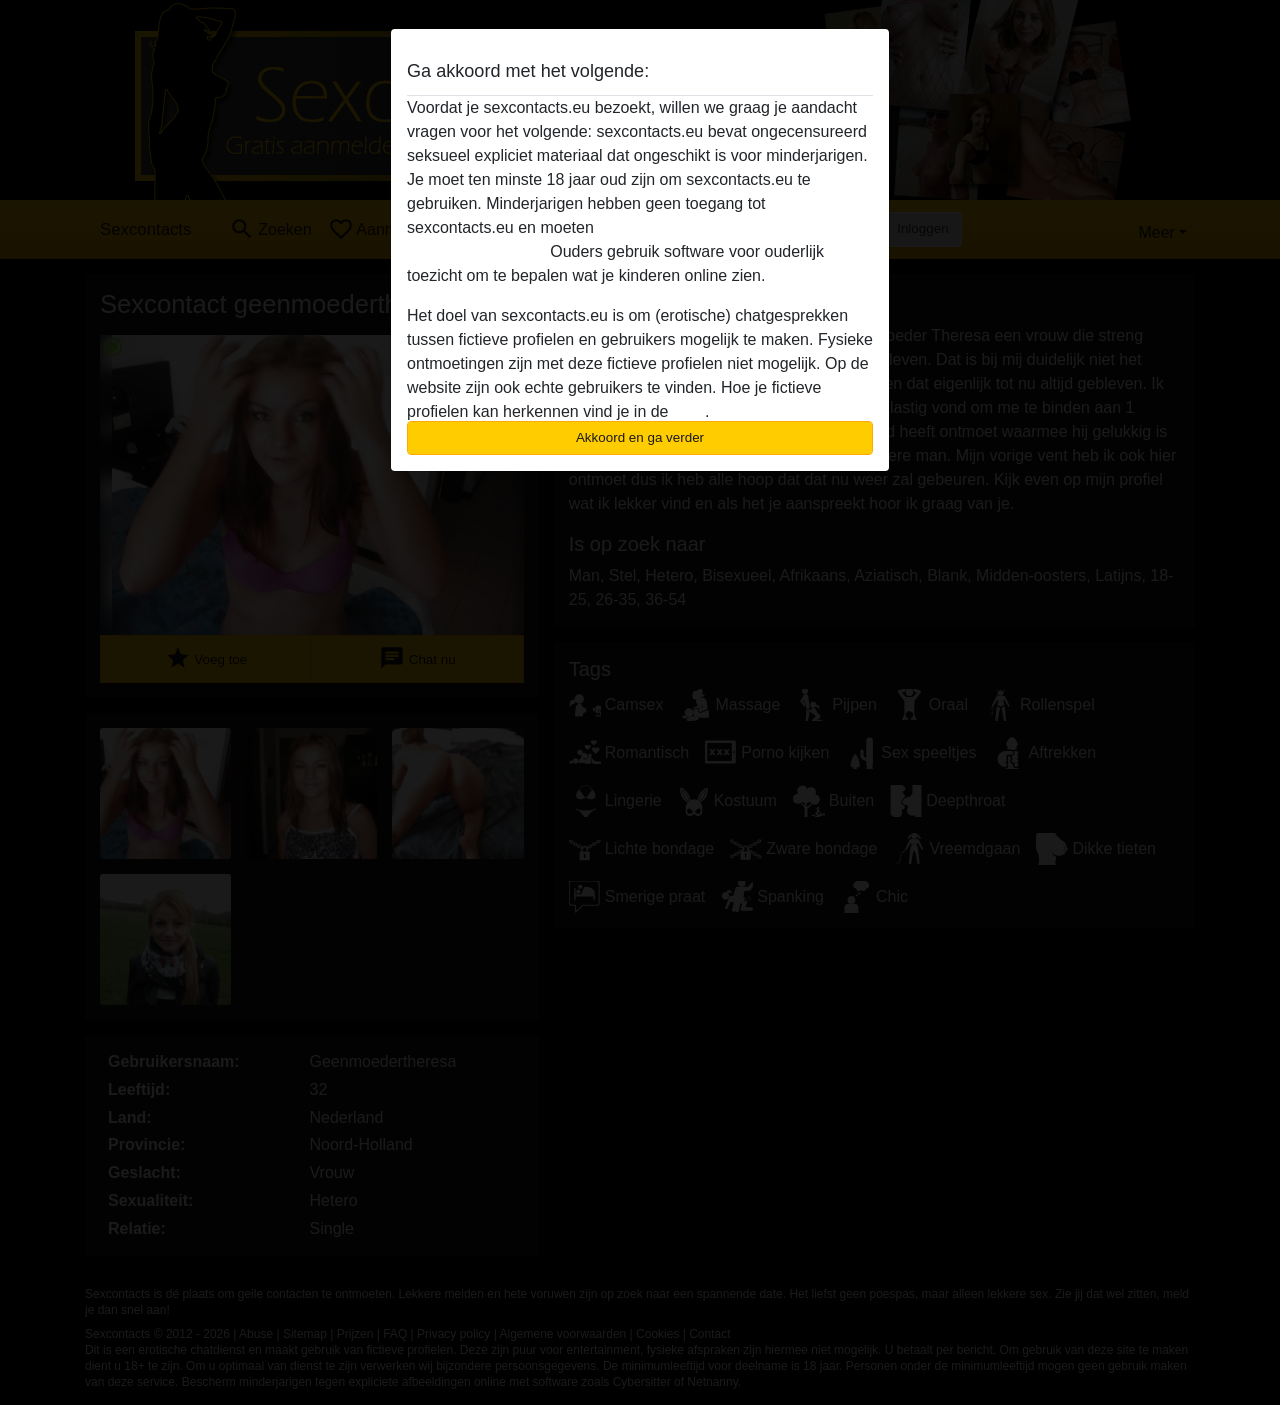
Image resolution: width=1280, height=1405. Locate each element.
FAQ (689, 411)
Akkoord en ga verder (640, 437)
